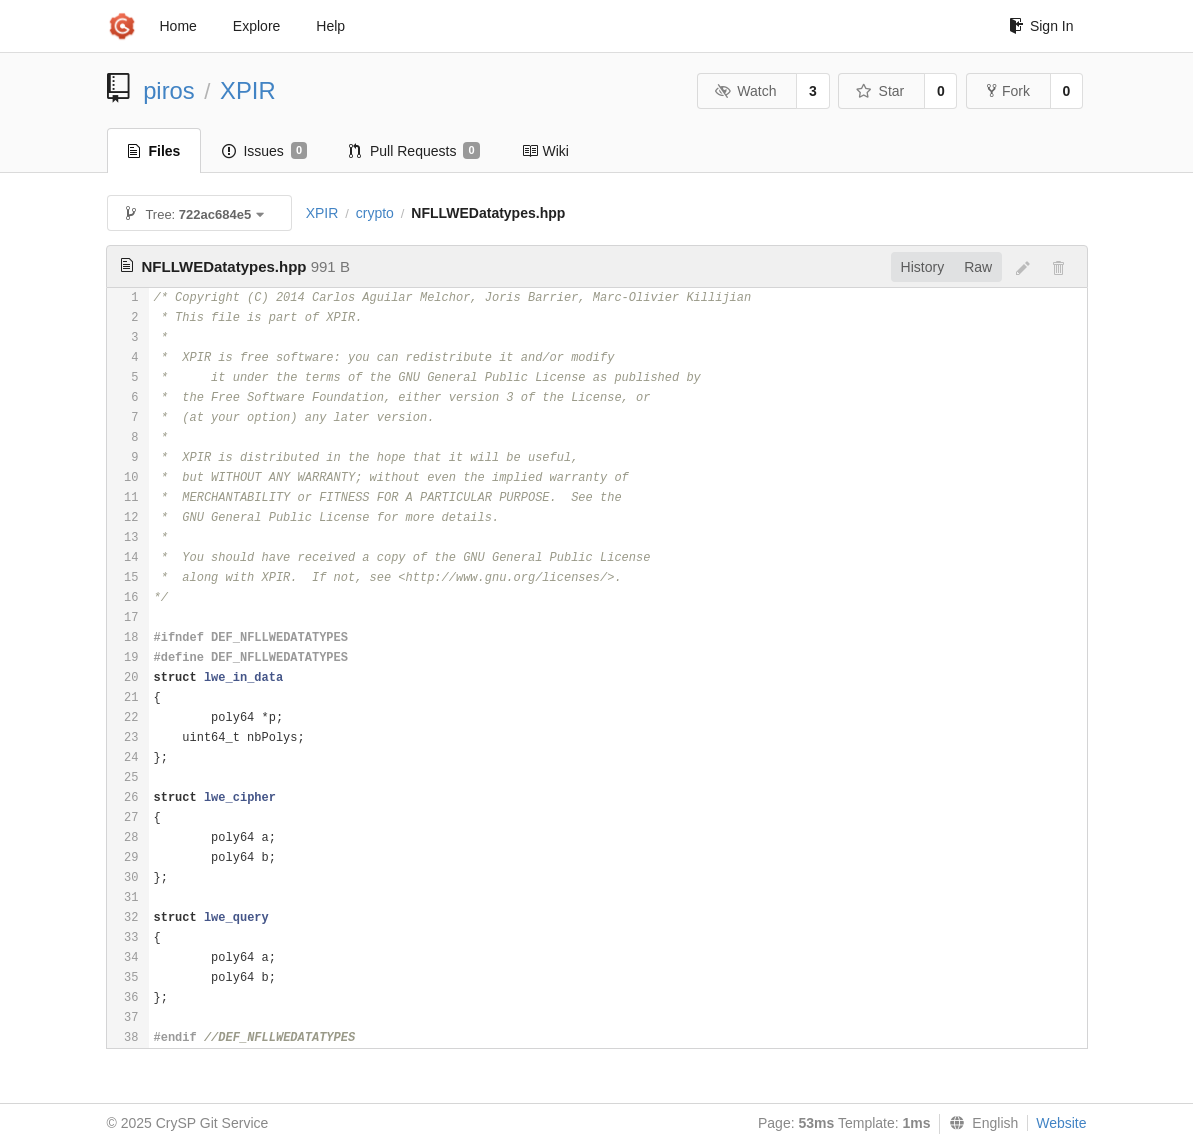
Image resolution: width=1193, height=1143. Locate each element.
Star (880, 91)
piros (169, 90)
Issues (264, 151)
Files (154, 151)
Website (1061, 1123)
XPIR (248, 90)
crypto (375, 213)
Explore (256, 26)
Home (178, 26)
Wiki (545, 151)
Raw (978, 267)
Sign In (1041, 26)
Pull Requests (414, 151)
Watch (746, 91)
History (923, 267)
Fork (1008, 91)
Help (330, 26)
